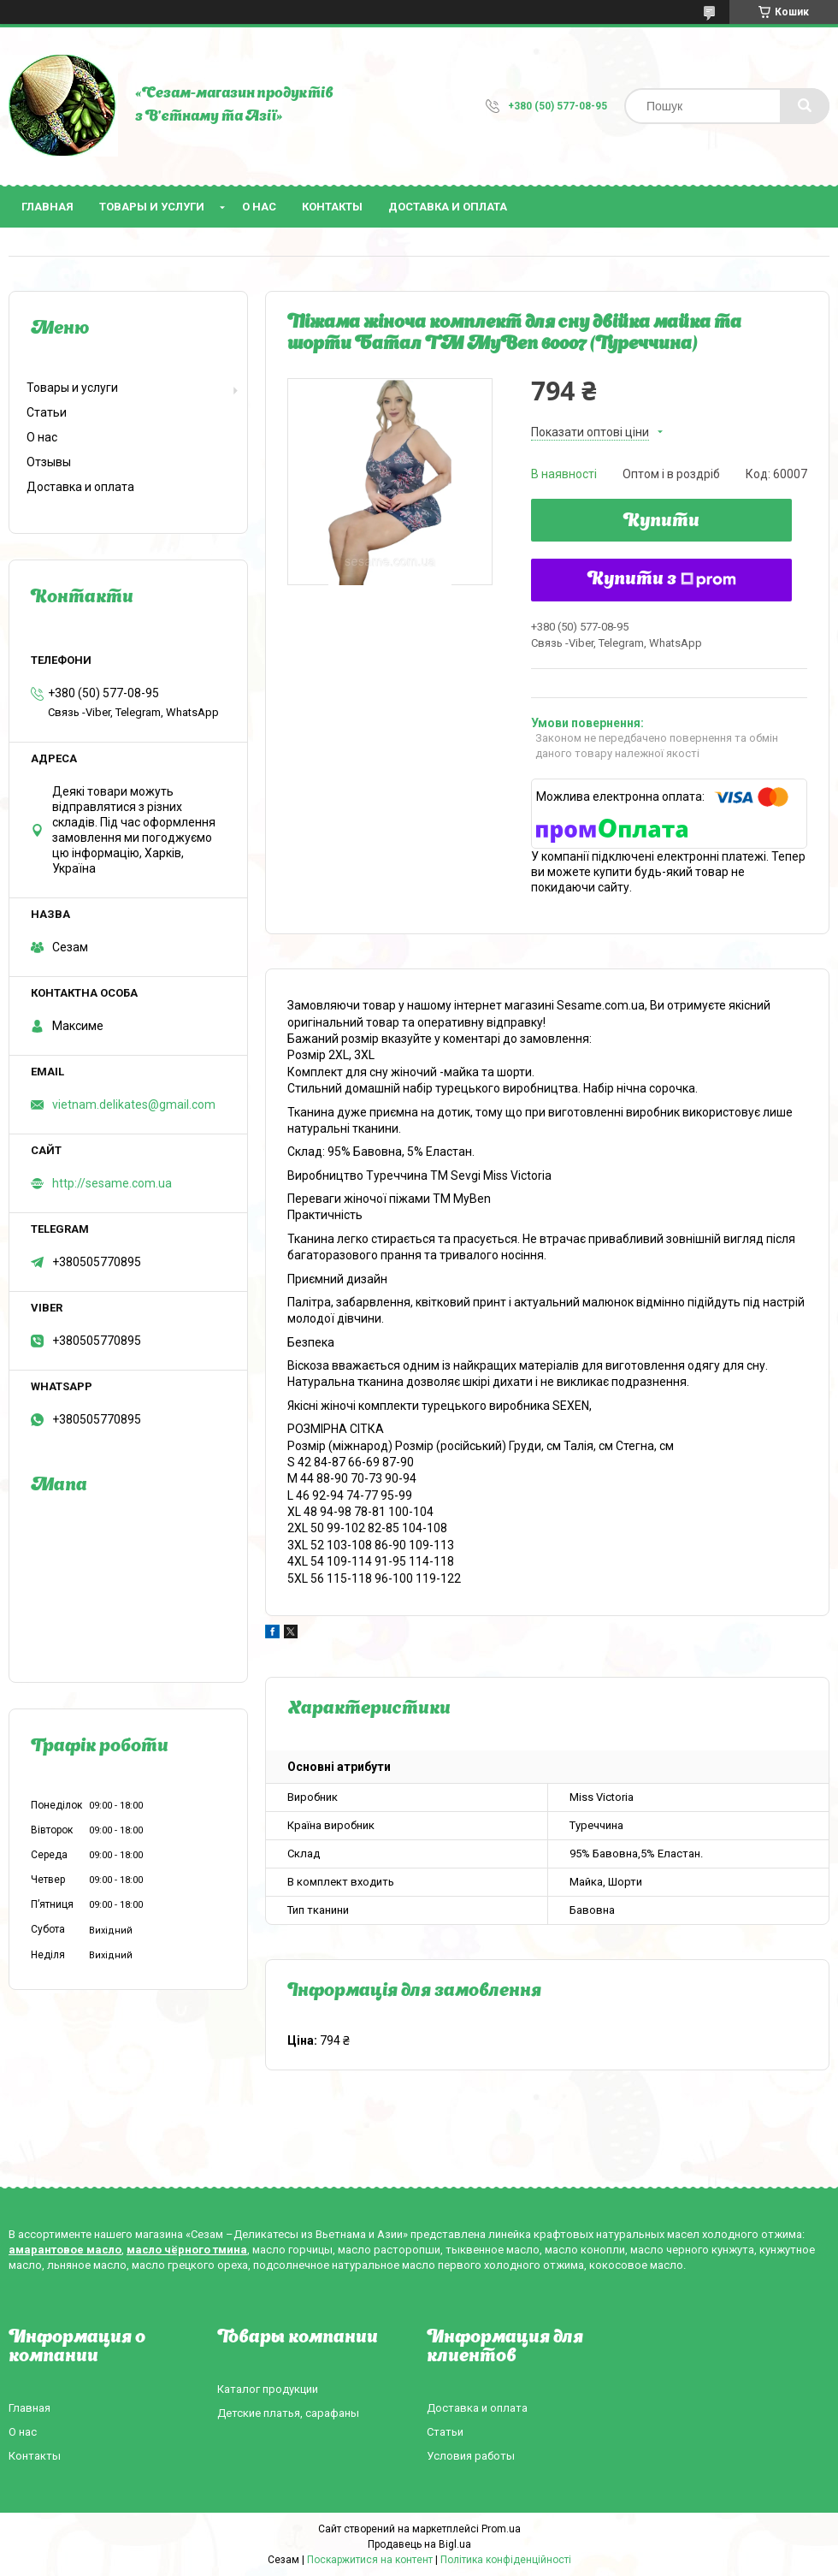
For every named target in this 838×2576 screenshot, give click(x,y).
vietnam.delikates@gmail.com (133, 1104)
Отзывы (49, 462)
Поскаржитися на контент (370, 2560)
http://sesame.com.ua (112, 1183)
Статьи (47, 412)
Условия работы (471, 2455)
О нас (259, 206)
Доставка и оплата (447, 206)
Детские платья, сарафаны (288, 2413)
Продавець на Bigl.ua (419, 2544)
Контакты (332, 206)
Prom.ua (501, 2529)
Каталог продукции (267, 2389)
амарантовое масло (65, 2249)
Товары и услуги (151, 206)
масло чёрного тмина (187, 2249)
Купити (661, 521)
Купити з (661, 580)
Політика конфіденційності (505, 2560)
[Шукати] (804, 106)
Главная (47, 206)
